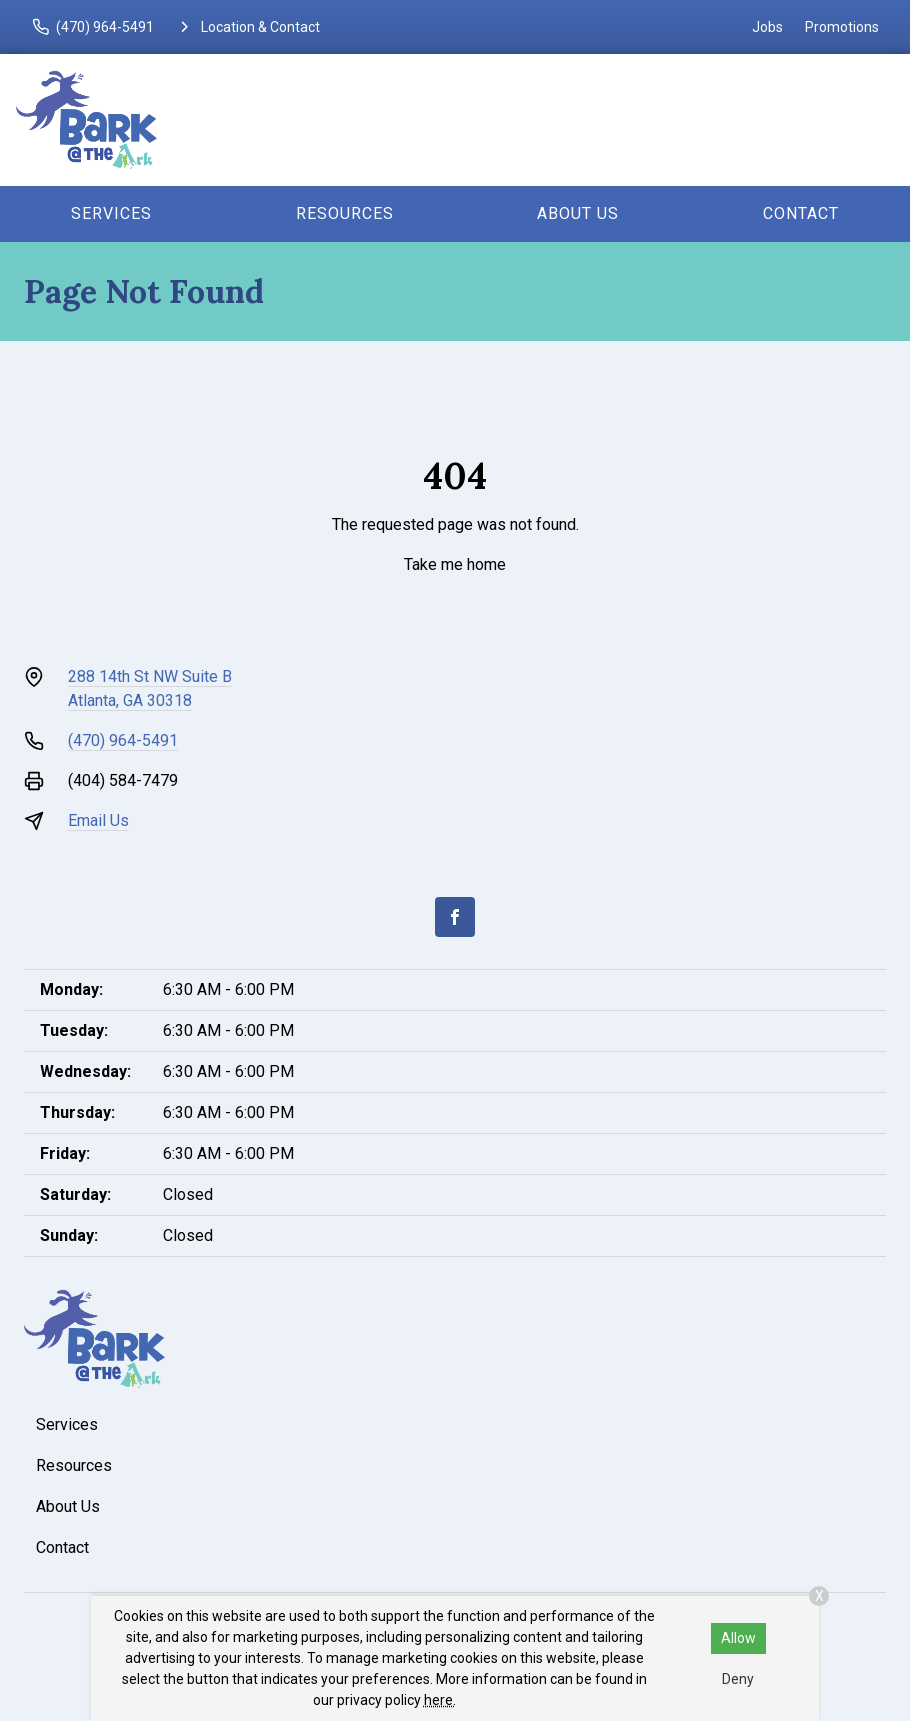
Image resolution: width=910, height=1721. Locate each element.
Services (111, 213)
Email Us (98, 820)
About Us (578, 213)
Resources (345, 213)
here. (440, 1700)
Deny (738, 1679)
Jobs (767, 27)
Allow (738, 1638)
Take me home (455, 564)
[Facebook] (455, 917)
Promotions (842, 27)
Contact (801, 213)
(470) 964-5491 (123, 740)
